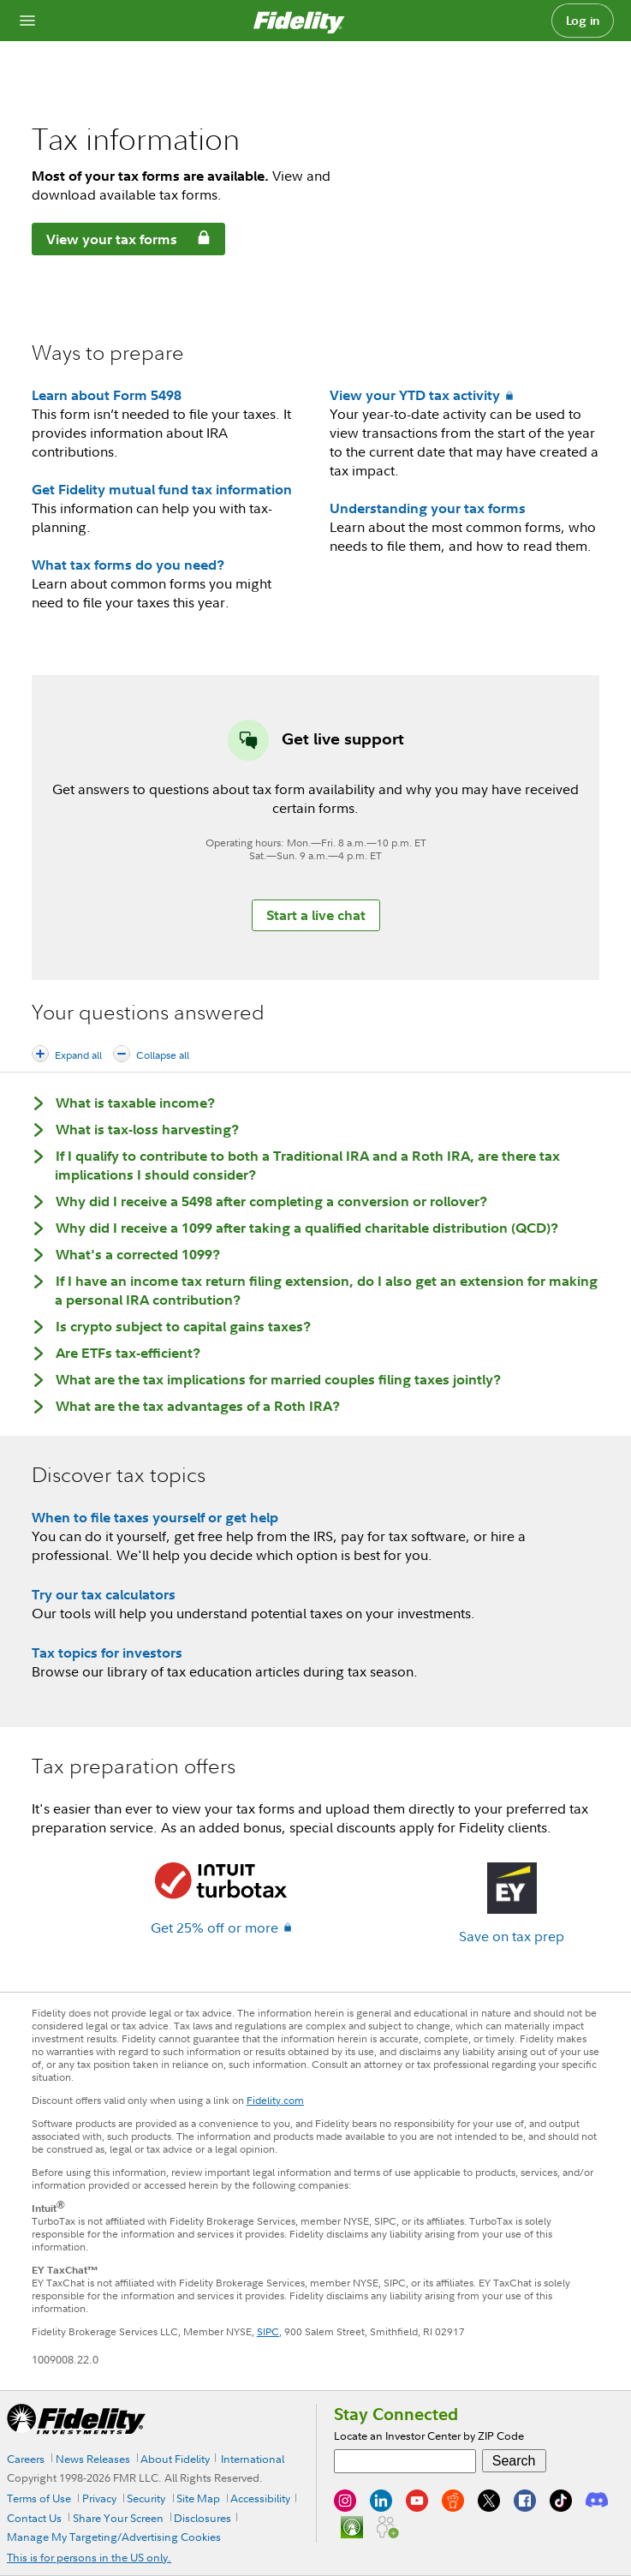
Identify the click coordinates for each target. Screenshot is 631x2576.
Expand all (78, 1055)
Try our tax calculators (104, 1594)
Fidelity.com (275, 2100)
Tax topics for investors (107, 1652)
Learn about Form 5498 (107, 394)
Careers (26, 2458)
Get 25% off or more (214, 1927)
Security (146, 2498)
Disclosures (202, 2518)
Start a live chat (316, 914)
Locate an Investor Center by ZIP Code (429, 2435)
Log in (583, 20)
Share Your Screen (118, 2518)
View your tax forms (105, 242)
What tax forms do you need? (128, 564)
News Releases (93, 2458)
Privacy (99, 2498)
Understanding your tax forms (428, 508)
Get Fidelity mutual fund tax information (162, 489)
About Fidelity (175, 2458)
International (252, 2458)
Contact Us (34, 2518)
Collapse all (162, 1055)
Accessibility (260, 2498)
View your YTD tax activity (415, 394)
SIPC (268, 2331)
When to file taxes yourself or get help (155, 1517)
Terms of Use (39, 2498)
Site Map (198, 2498)
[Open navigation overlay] (27, 20)
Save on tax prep (511, 1936)
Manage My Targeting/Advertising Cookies (114, 2536)
